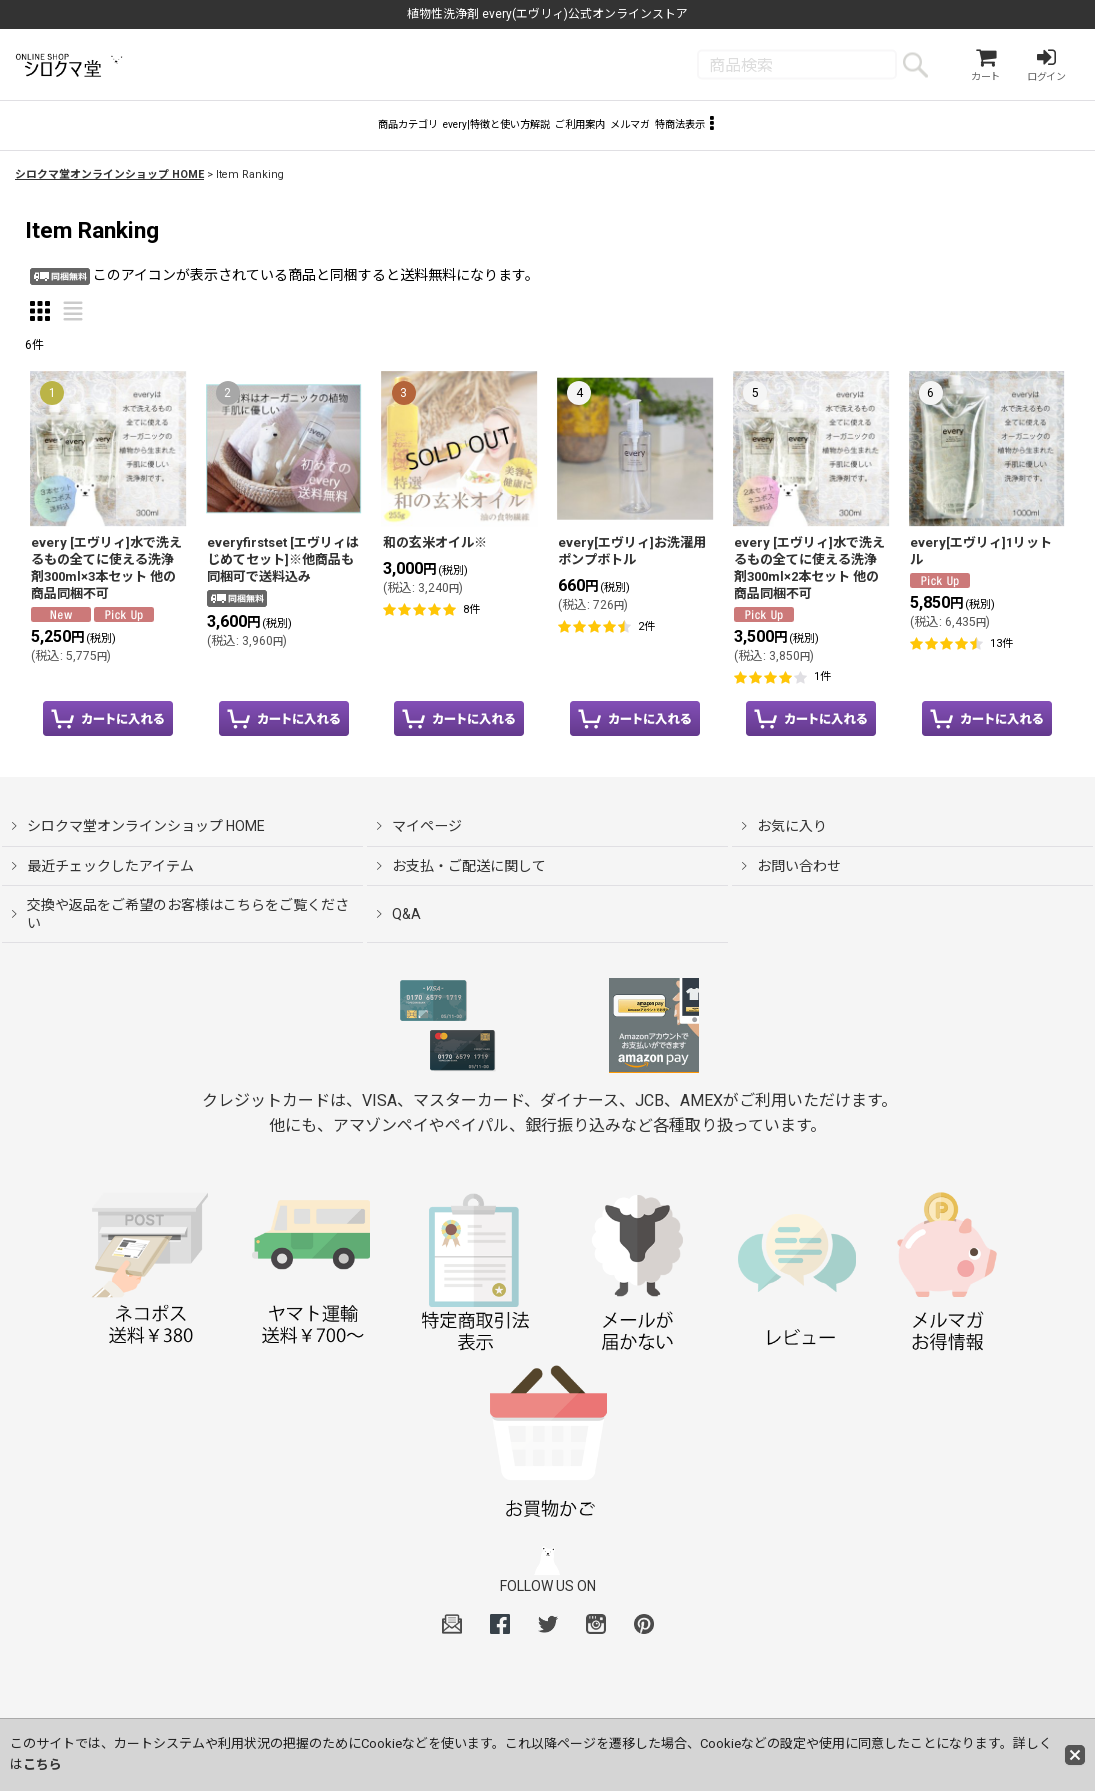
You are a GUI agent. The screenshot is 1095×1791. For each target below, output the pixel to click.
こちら (42, 1764)
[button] (837, 136)
